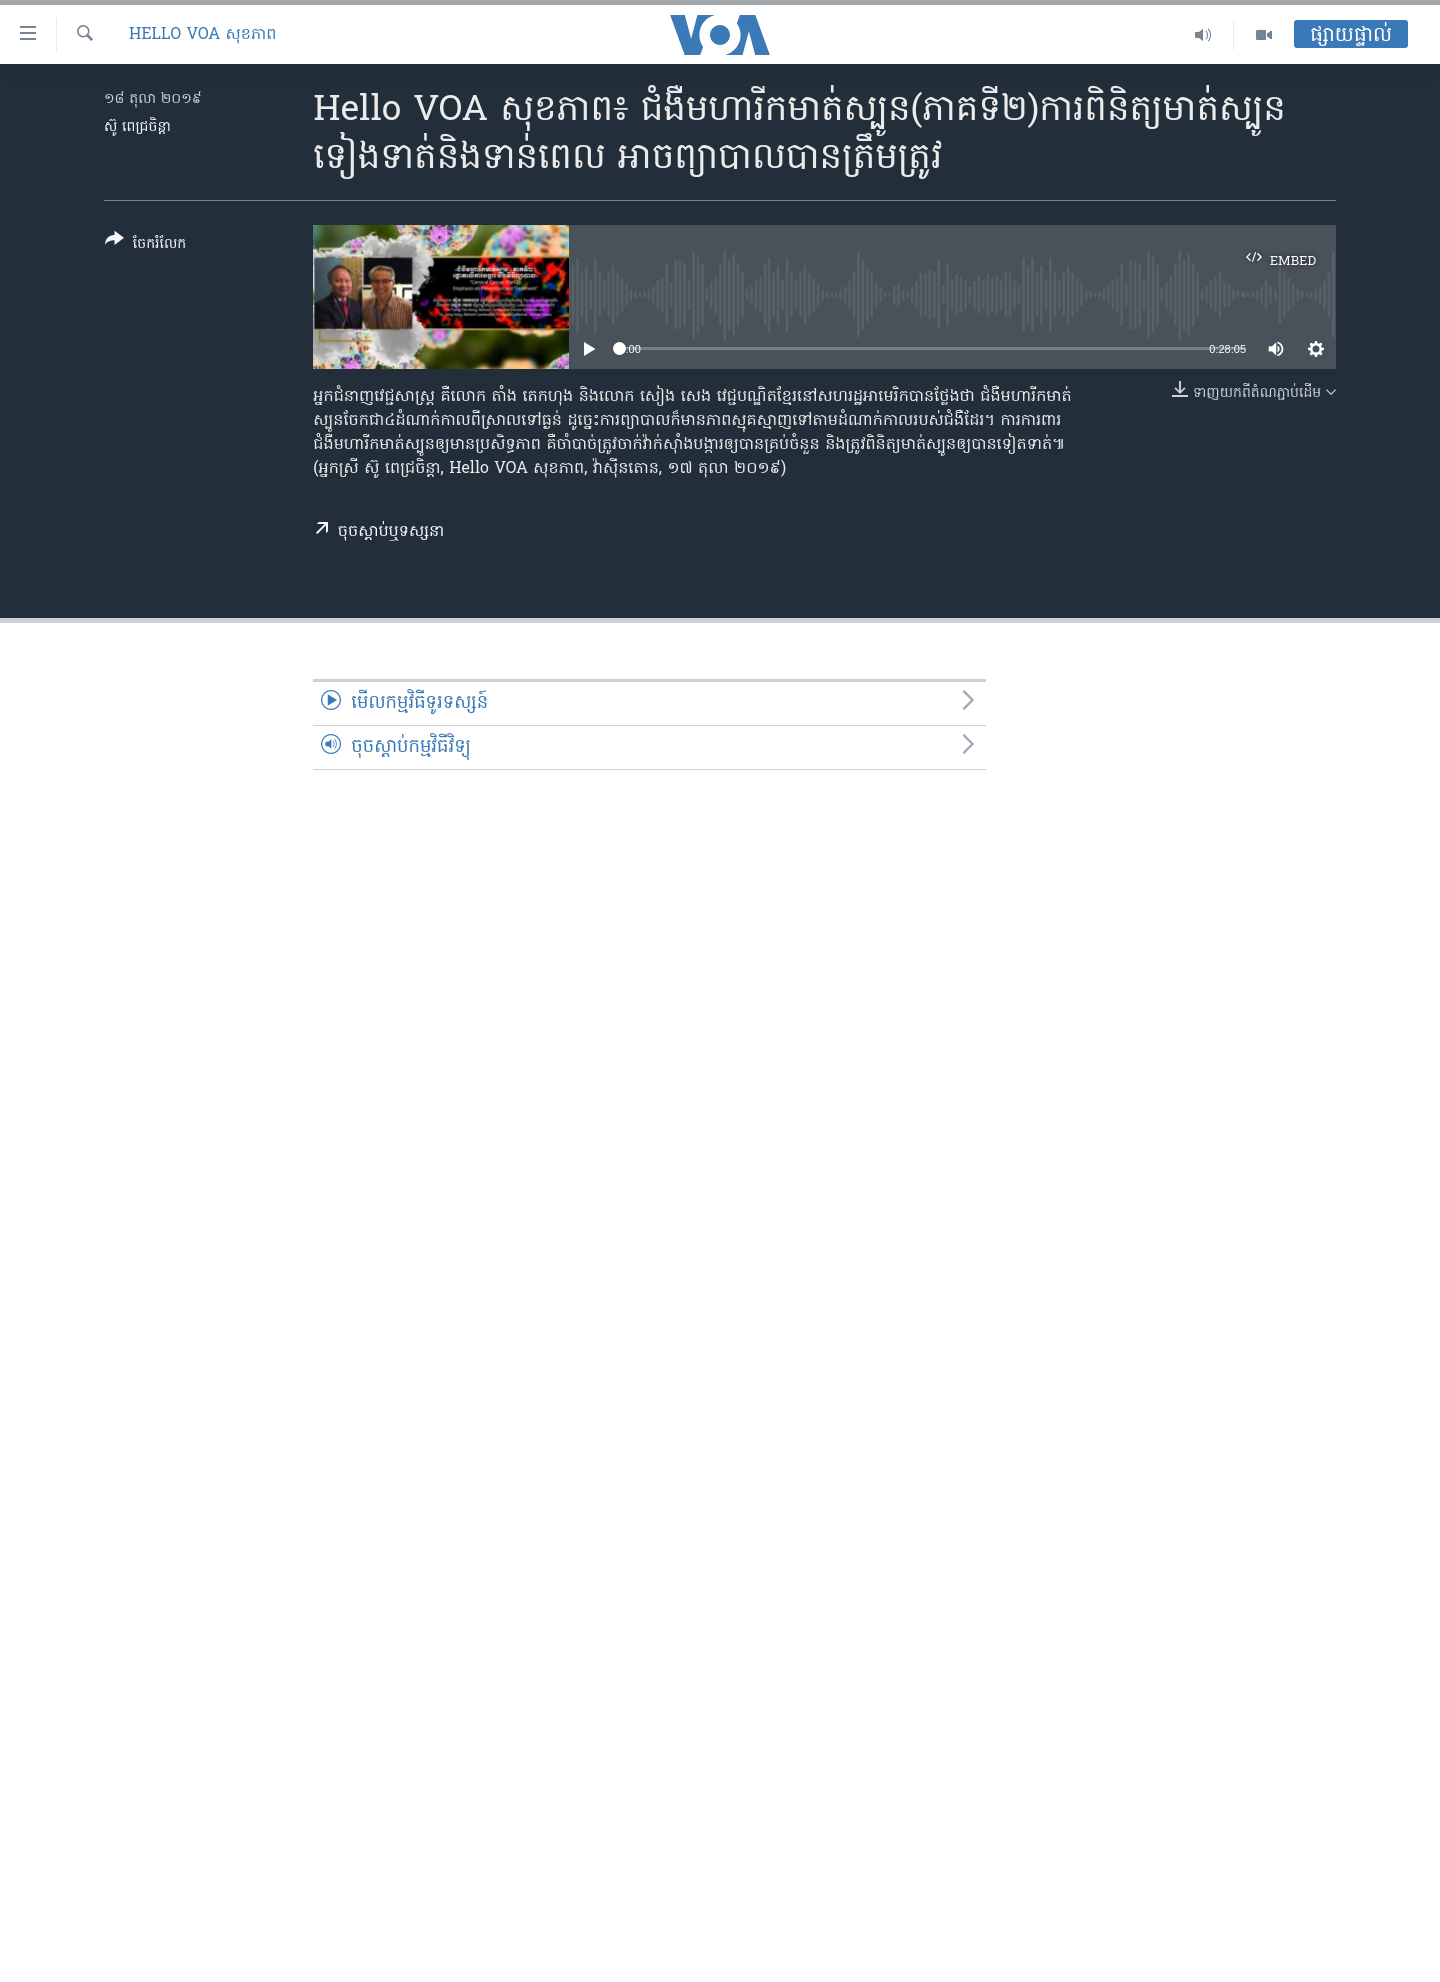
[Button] (145, 245)
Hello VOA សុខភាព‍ (202, 35)
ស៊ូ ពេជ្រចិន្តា (137, 127)
